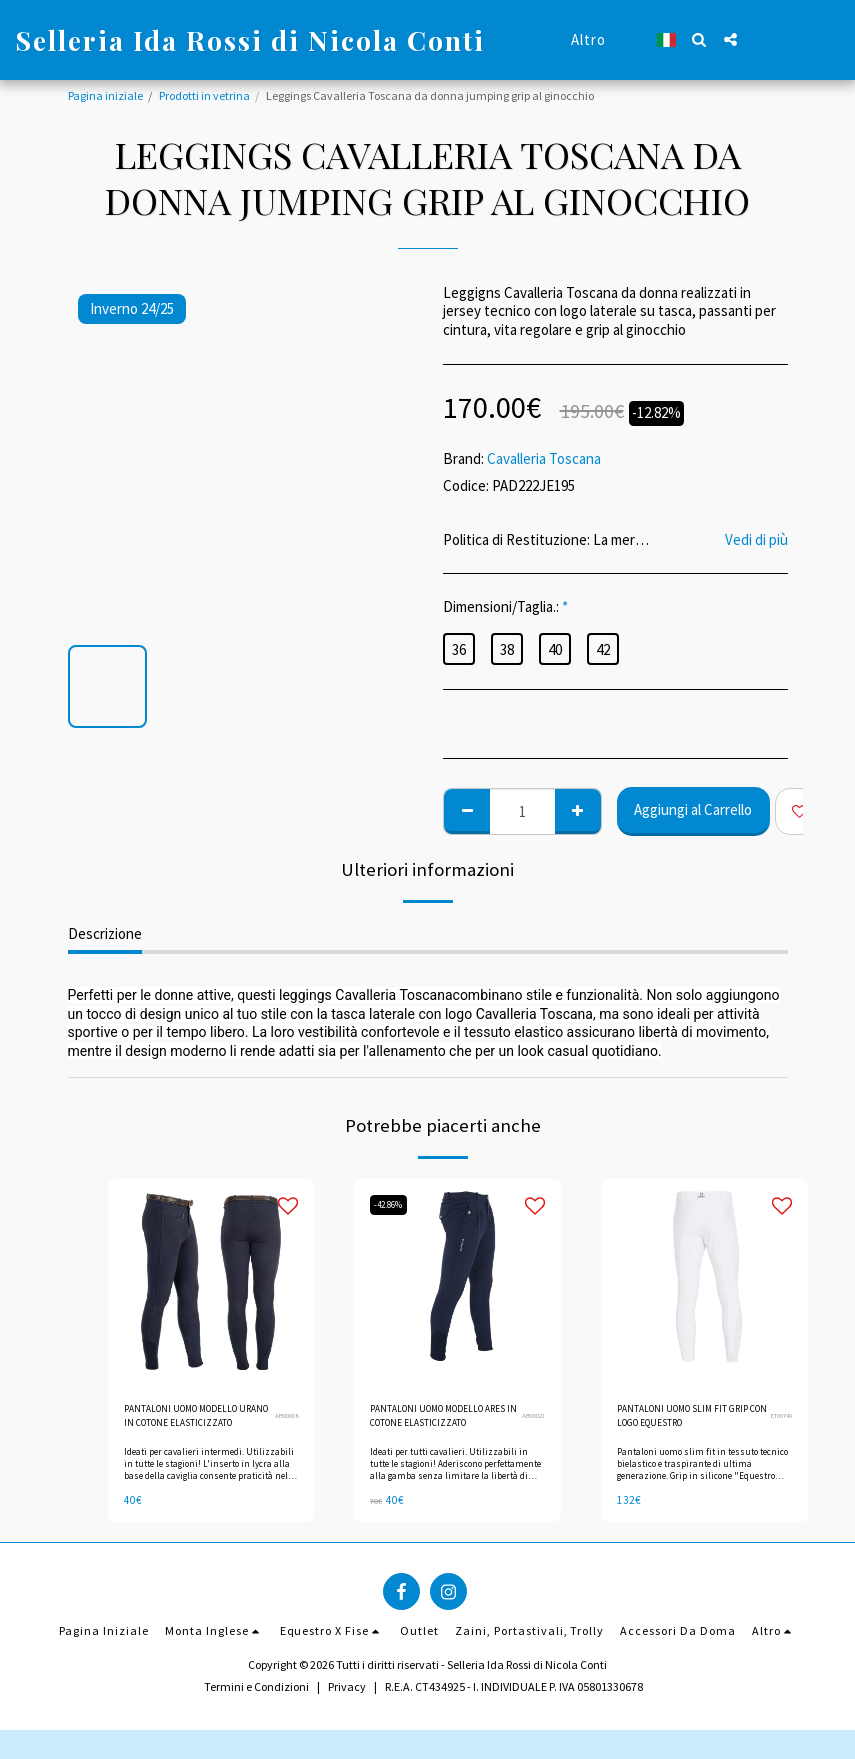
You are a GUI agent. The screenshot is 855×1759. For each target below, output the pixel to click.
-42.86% (394, 1205)
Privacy (347, 1695)
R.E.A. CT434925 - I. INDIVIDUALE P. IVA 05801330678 (514, 1695)
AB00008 (284, 1419)
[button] (699, 39)
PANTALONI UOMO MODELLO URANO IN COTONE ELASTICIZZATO (188, 1420)
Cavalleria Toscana (544, 458)
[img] (211, 1282)
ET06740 (779, 1419)
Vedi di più (756, 540)
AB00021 (531, 1419)
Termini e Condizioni (256, 1695)
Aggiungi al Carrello (693, 809)
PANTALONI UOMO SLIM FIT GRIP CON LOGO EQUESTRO (688, 1419)
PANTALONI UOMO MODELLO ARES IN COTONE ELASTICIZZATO (440, 1420)
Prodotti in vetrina (204, 95)
